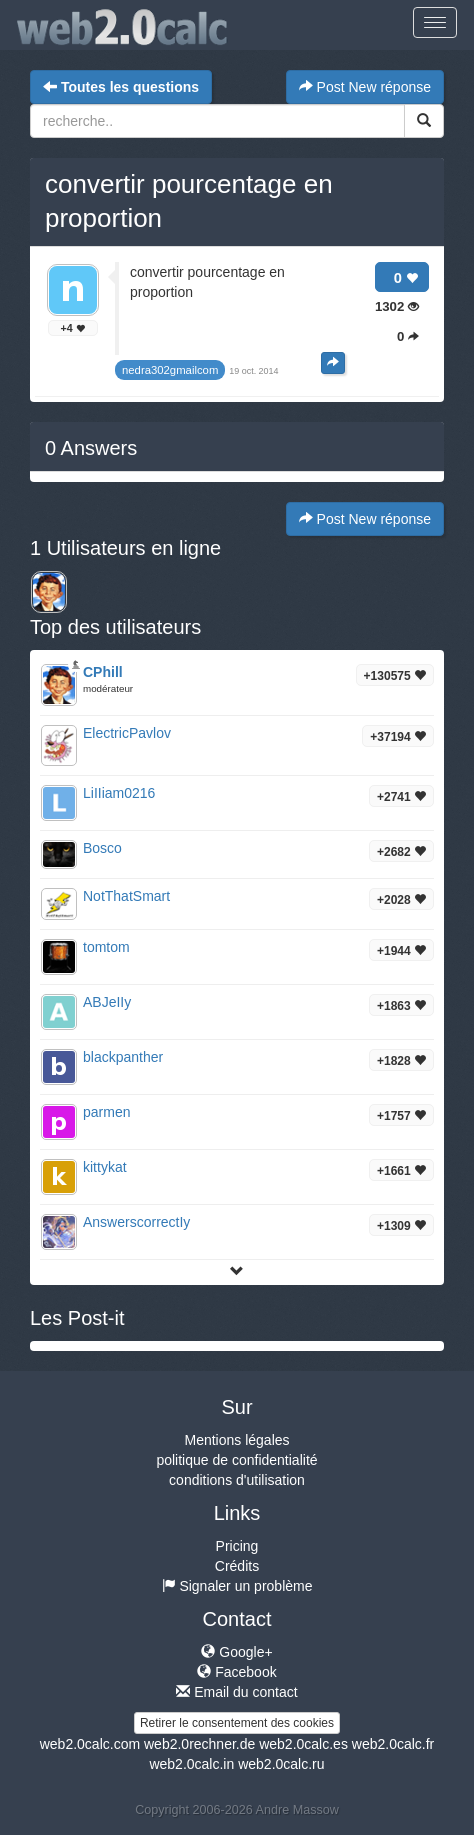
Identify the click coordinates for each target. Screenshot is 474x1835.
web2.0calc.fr (393, 1744)
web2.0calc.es (303, 1744)
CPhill (103, 672)
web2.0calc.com (90, 1744)
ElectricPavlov (127, 733)
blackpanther (123, 1057)
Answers (91, 448)
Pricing (237, 1546)
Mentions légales (236, 1440)
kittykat (105, 1167)
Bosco (102, 848)
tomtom (106, 947)
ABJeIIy (107, 1002)
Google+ (236, 1652)
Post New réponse (365, 87)
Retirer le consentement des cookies (237, 1723)
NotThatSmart (126, 896)
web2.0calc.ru (281, 1764)
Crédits (237, 1566)
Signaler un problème (237, 1586)
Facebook (236, 1672)
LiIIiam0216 (119, 793)
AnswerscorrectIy (136, 1222)
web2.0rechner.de (199, 1744)
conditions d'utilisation (237, 1480)
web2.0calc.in (191, 1764)
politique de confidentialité (236, 1460)
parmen (106, 1112)
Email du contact (236, 1692)
